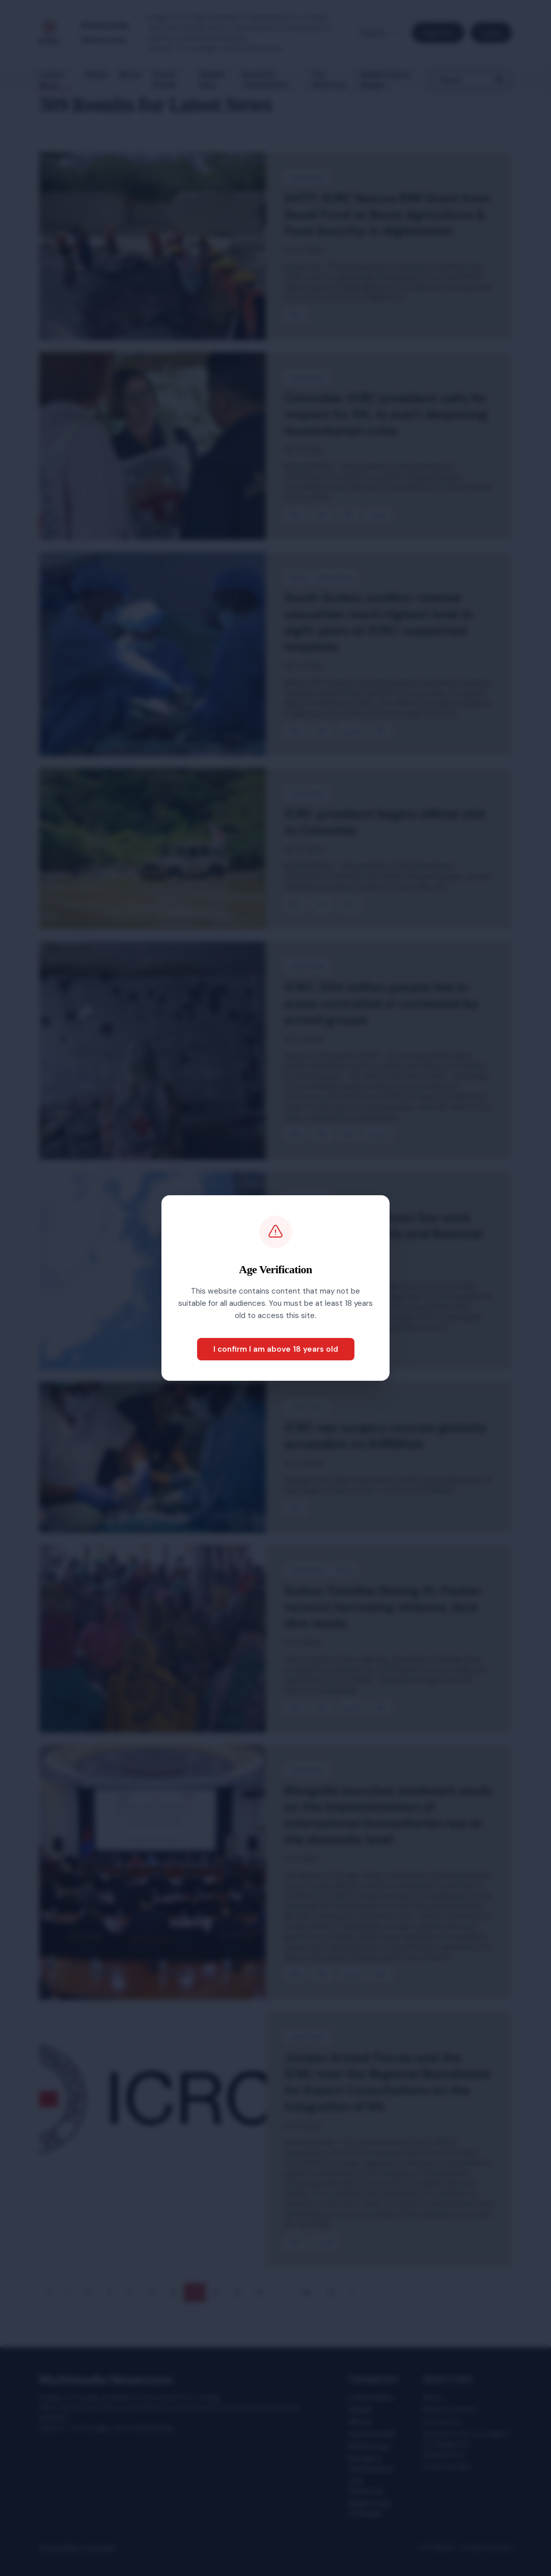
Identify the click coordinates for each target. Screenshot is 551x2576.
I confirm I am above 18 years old (275, 1349)
